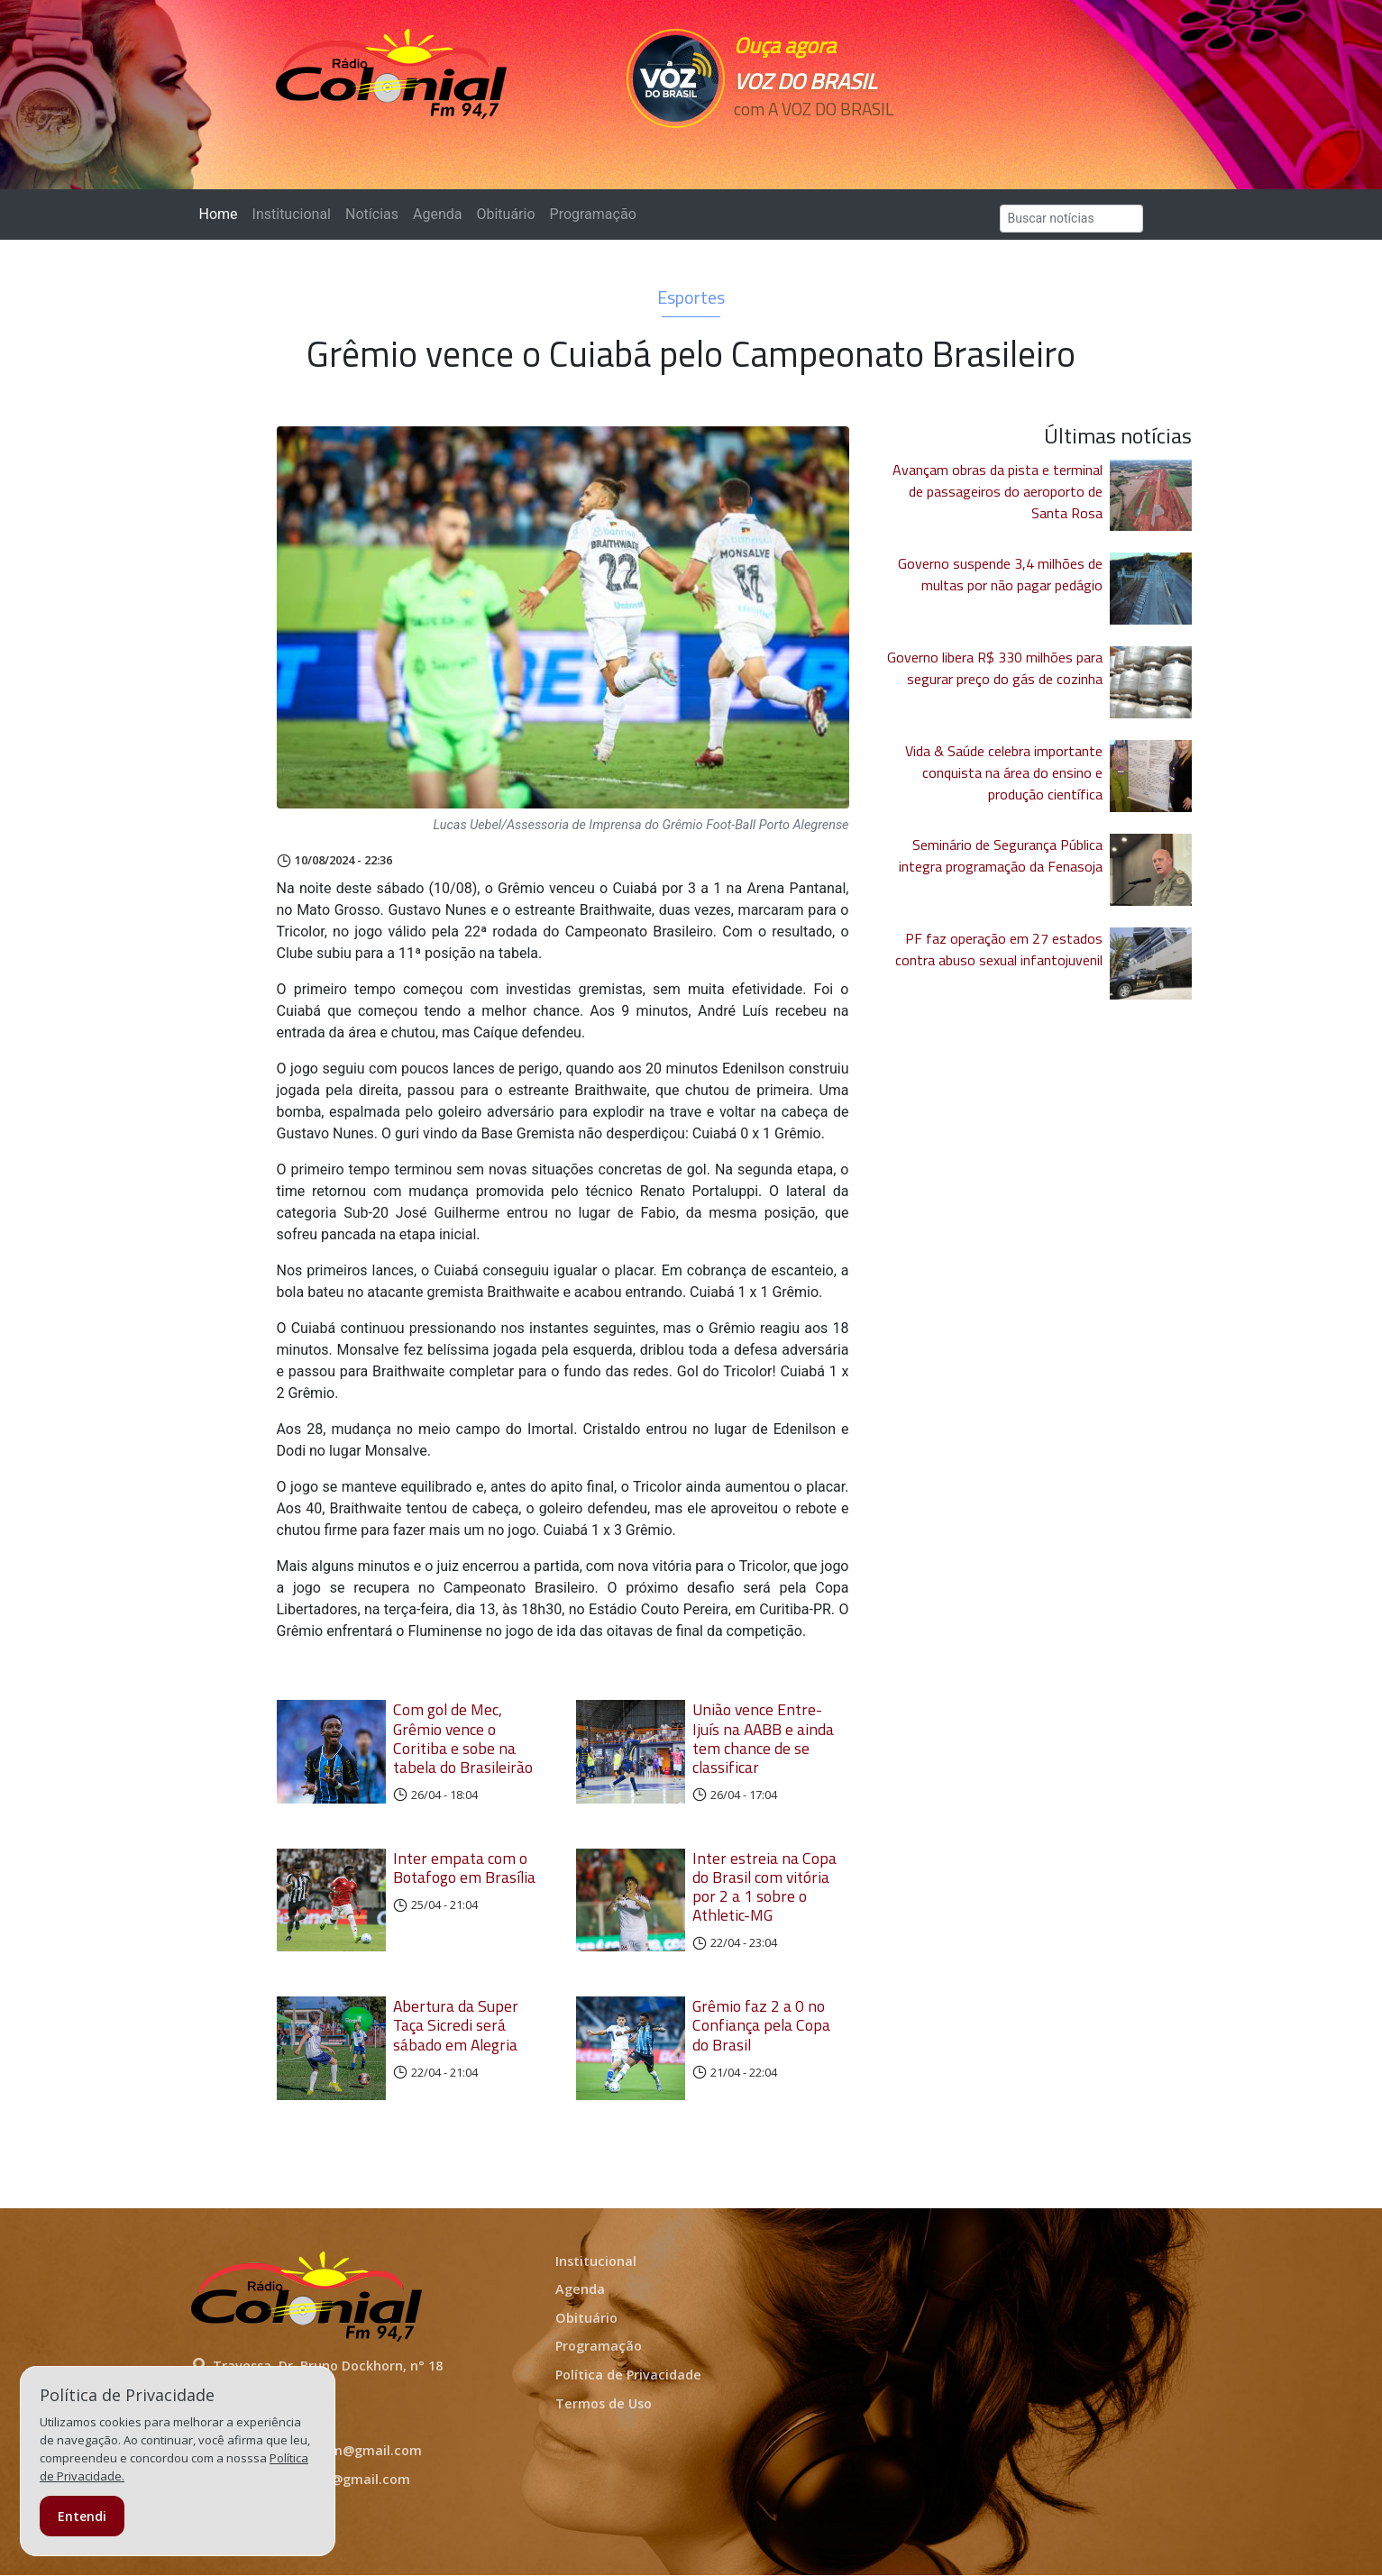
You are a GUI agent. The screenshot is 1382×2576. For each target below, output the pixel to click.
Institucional (291, 214)
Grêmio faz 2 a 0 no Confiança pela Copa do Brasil (761, 2025)
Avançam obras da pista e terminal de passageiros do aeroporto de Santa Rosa (997, 491)
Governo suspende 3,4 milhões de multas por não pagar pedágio (1000, 574)
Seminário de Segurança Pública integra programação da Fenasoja (1001, 855)
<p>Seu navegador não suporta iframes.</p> (816, 141)
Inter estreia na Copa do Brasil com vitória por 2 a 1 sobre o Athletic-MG (764, 1886)
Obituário (505, 214)
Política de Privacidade (628, 2375)
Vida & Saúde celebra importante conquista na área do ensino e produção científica (1004, 772)
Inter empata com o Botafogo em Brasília (464, 1867)
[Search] (1071, 219)
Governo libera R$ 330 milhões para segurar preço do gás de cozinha (995, 668)
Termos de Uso (603, 2403)
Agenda (437, 214)
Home (222, 213)
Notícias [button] (371, 214)
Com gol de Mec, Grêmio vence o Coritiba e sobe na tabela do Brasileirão (463, 1737)
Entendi (82, 2516)
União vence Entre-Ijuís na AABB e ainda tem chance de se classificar (763, 1737)
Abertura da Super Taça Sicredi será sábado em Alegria (455, 2025)
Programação (593, 214)
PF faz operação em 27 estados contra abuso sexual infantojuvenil (999, 949)
